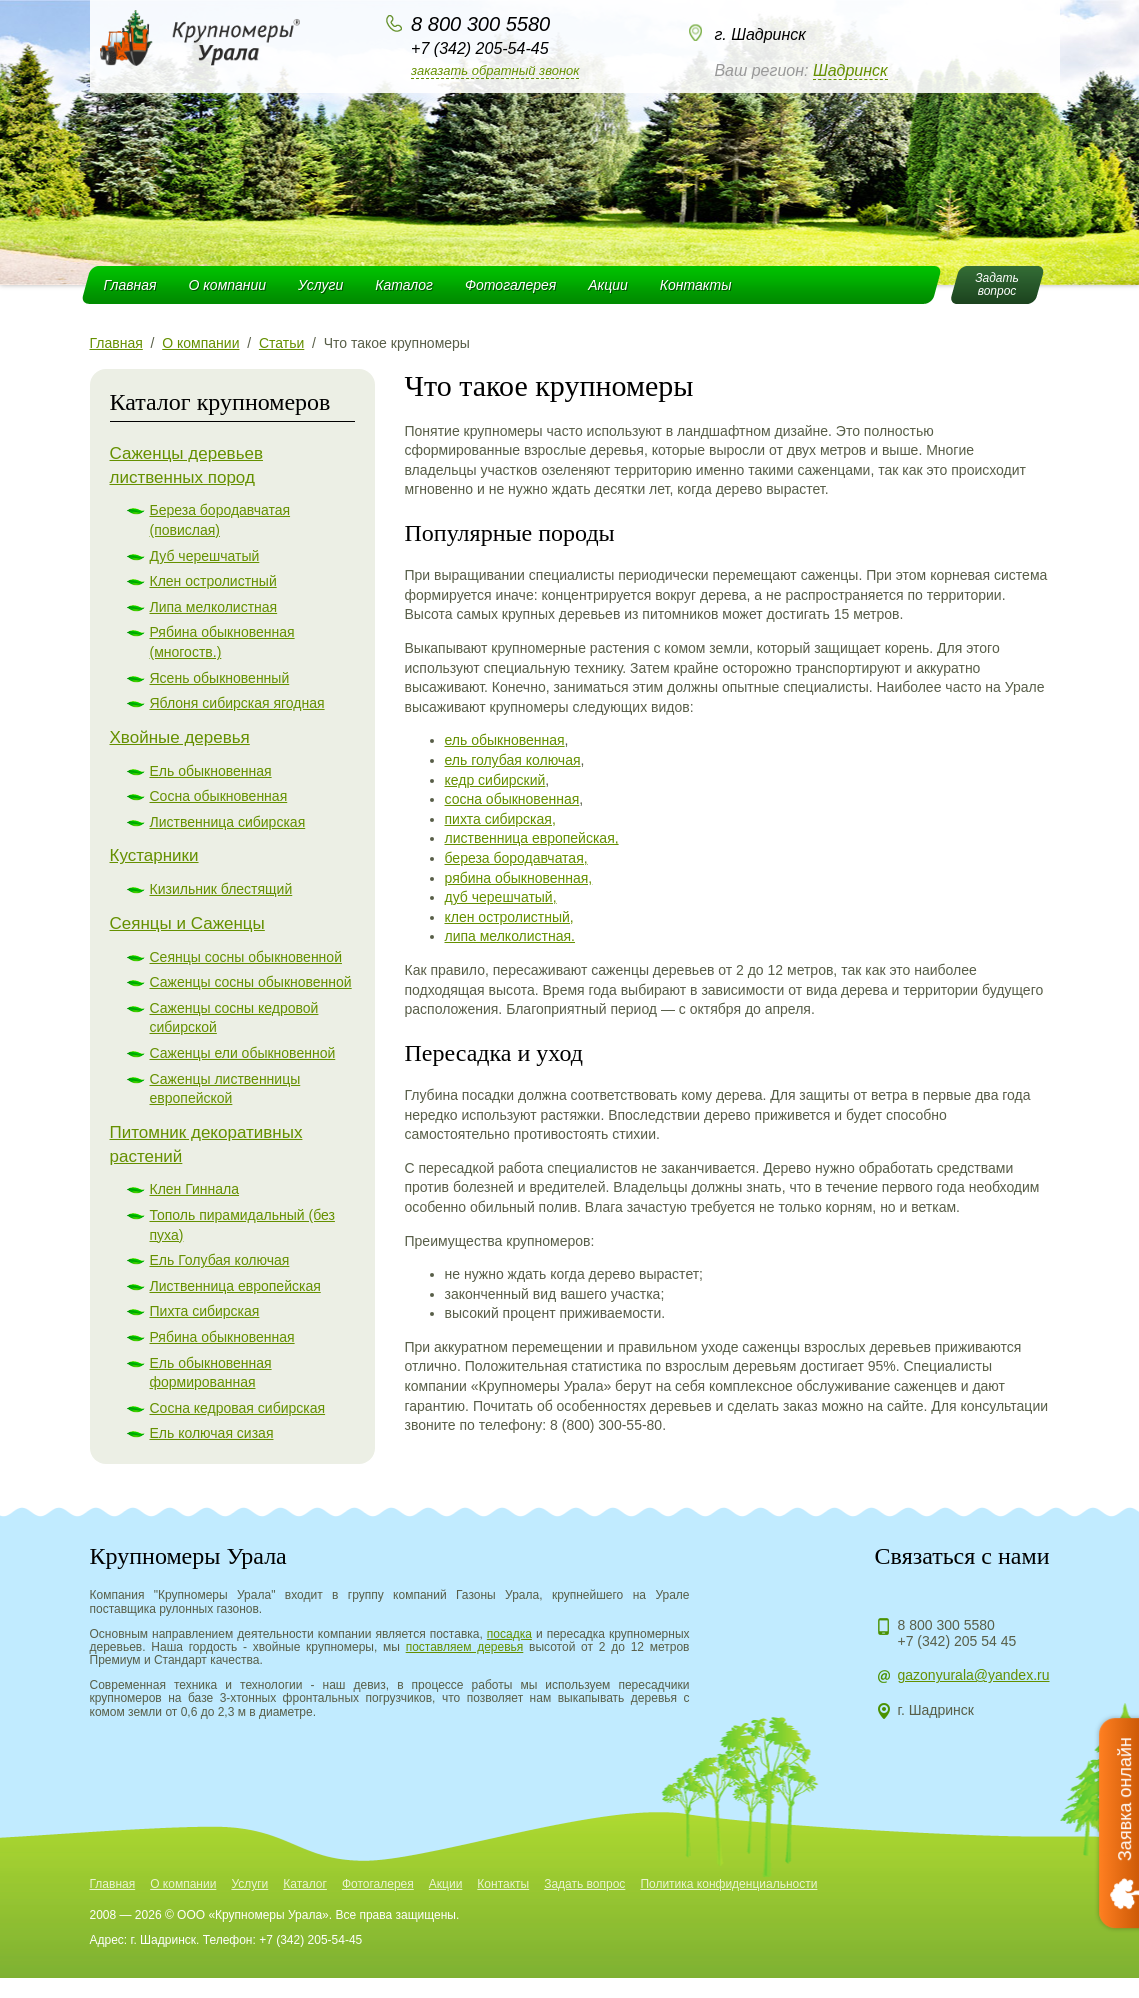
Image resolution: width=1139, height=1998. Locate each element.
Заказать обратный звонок (495, 70)
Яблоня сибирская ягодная (237, 703)
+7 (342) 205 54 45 (957, 1641)
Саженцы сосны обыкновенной (251, 982)
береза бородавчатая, (516, 858)
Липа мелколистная (214, 607)
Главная (130, 285)
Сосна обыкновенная (219, 796)
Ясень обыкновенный (220, 678)
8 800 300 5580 (480, 24)
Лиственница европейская (235, 1286)
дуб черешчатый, (501, 897)
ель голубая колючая (513, 760)
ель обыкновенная (505, 740)
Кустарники (154, 855)
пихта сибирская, (500, 819)
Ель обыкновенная (211, 771)
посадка (509, 1634)
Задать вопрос (584, 1884)
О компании (227, 285)
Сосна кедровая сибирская (238, 1408)
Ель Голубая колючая (220, 1260)
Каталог (404, 285)
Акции (608, 285)
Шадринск (850, 70)
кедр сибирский (495, 780)
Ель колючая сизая (212, 1433)
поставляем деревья (465, 1647)
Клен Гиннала (195, 1189)
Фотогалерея (510, 285)
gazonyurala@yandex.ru (974, 1675)
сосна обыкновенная (512, 799)
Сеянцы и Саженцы (187, 923)
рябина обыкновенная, (519, 878)
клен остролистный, (509, 917)
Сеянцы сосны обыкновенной (246, 957)
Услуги (320, 285)
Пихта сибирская (205, 1311)
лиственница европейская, (532, 838)
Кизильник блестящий (221, 889)
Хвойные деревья (180, 737)
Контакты (696, 285)
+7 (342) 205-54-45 (479, 48)
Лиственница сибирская (228, 822)
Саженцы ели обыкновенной (243, 1053)
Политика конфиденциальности (728, 1884)
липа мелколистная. (510, 936)
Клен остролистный (213, 581)
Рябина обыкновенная (222, 1337)
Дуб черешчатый (205, 556)
